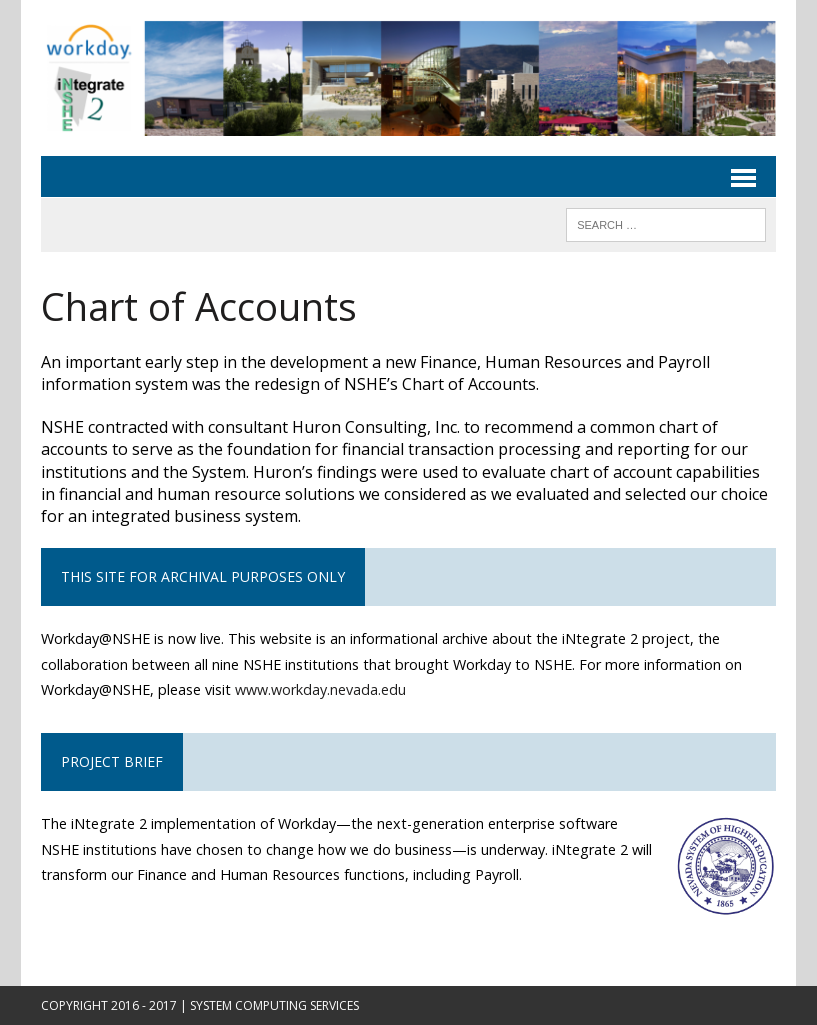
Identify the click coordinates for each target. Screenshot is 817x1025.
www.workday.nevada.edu (320, 689)
